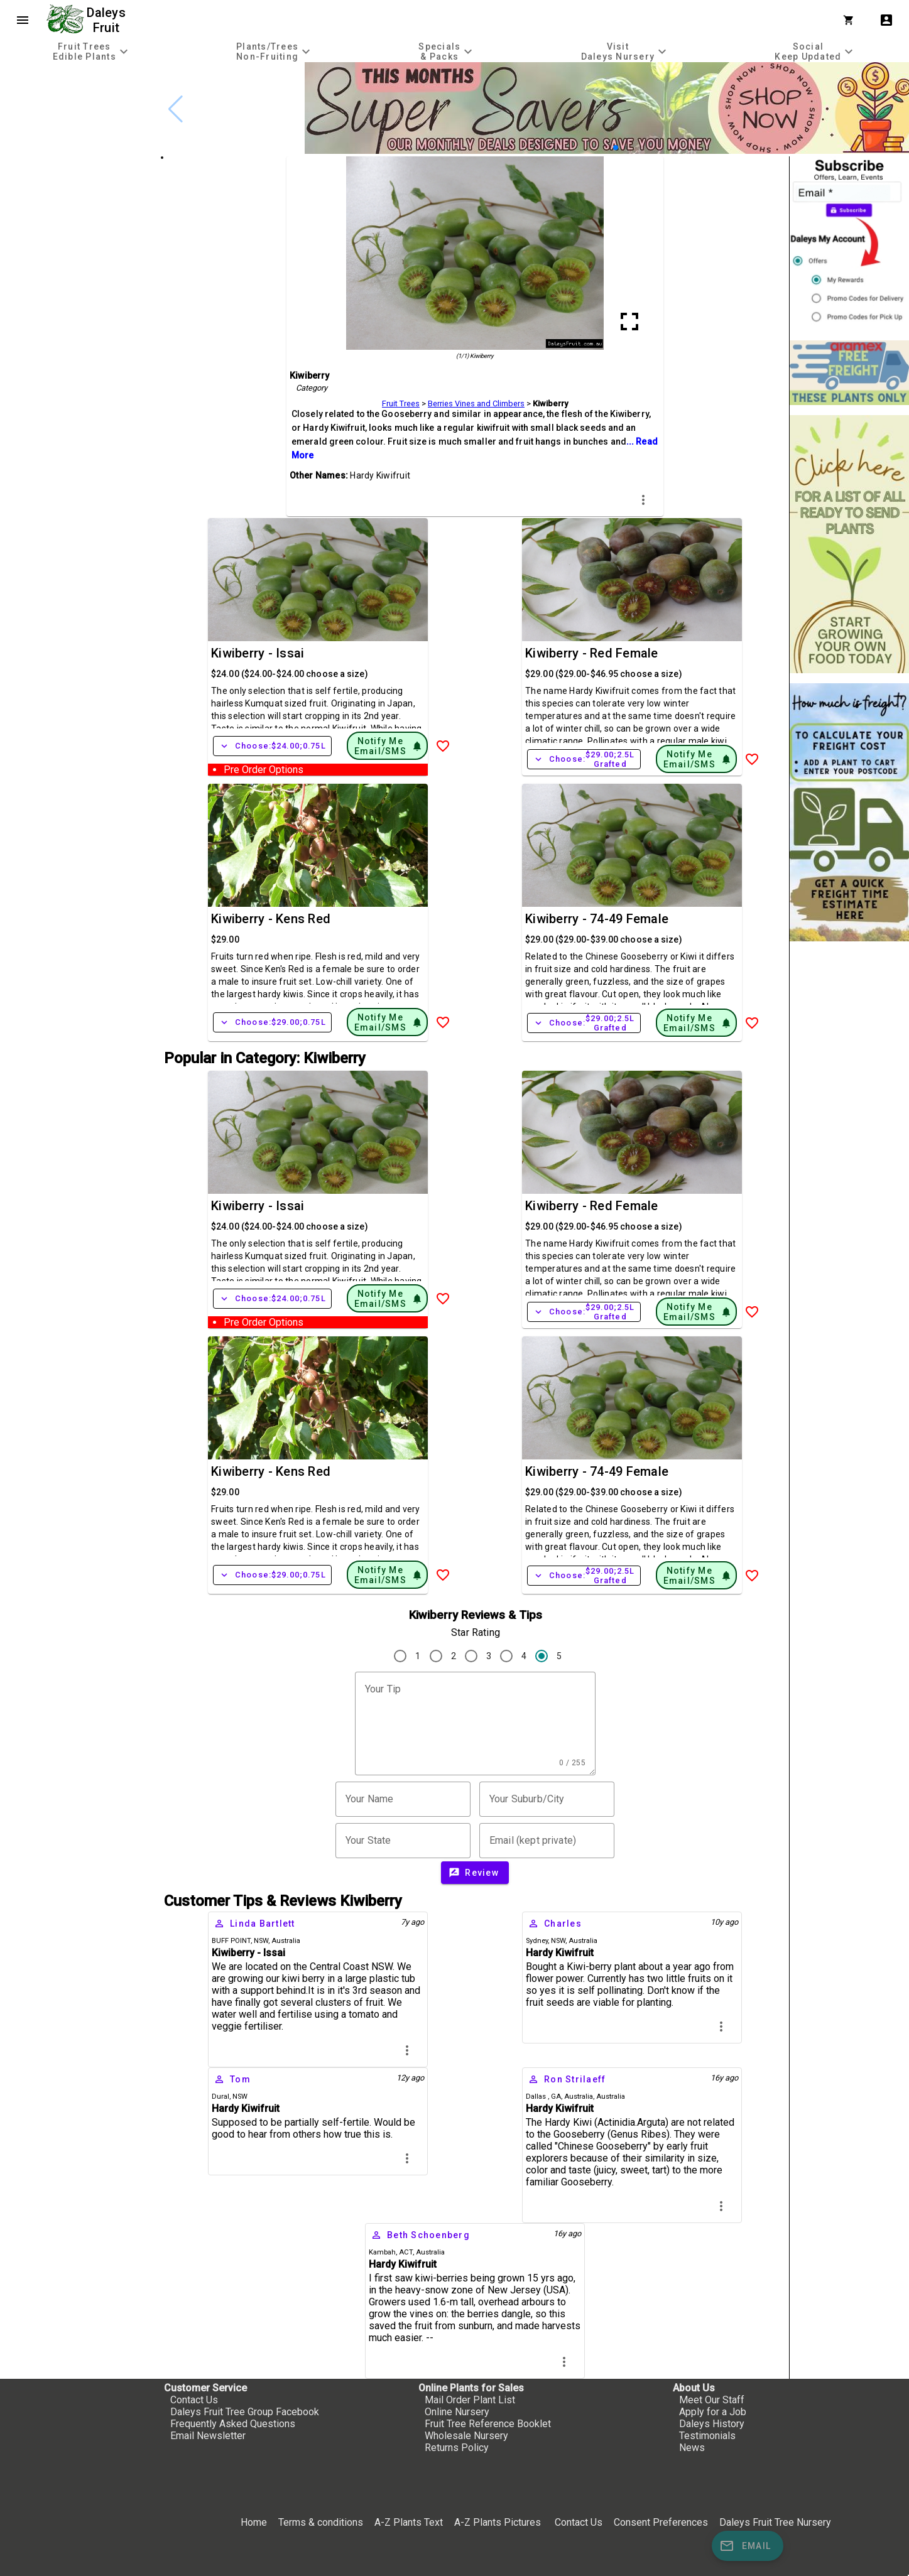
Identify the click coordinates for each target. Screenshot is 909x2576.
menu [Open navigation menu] (22, 20)
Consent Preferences (661, 2522)
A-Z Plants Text (408, 2522)
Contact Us (194, 2400)
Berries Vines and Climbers (476, 403)
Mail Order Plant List (470, 2400)
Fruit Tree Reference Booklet (488, 2424)
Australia (285, 1941)
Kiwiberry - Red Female (591, 653)
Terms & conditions (322, 2522)
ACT (406, 2252)
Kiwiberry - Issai (257, 653)
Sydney (537, 1941)
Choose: (272, 746)
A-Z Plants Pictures (497, 2522)
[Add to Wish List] (443, 746)
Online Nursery (457, 2412)
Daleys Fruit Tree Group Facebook (244, 2412)
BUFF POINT (231, 1941)
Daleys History (711, 2424)
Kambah (382, 2252)
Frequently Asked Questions (232, 2424)
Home (254, 2522)
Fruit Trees (401, 403)
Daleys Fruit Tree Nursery (775, 2522)
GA (556, 2096)
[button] (615, 147)
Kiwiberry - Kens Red (270, 918)
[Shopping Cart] (851, 20)
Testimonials (707, 2436)
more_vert (643, 499)
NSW (261, 1941)
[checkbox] (80, 115)
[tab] (92, 51)
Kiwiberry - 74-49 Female (596, 918)
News (692, 2448)
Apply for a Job (712, 2412)
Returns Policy (457, 2448)
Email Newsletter (208, 2436)
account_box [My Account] (886, 20)
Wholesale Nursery (466, 2436)
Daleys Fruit (108, 20)
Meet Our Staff (711, 2400)
